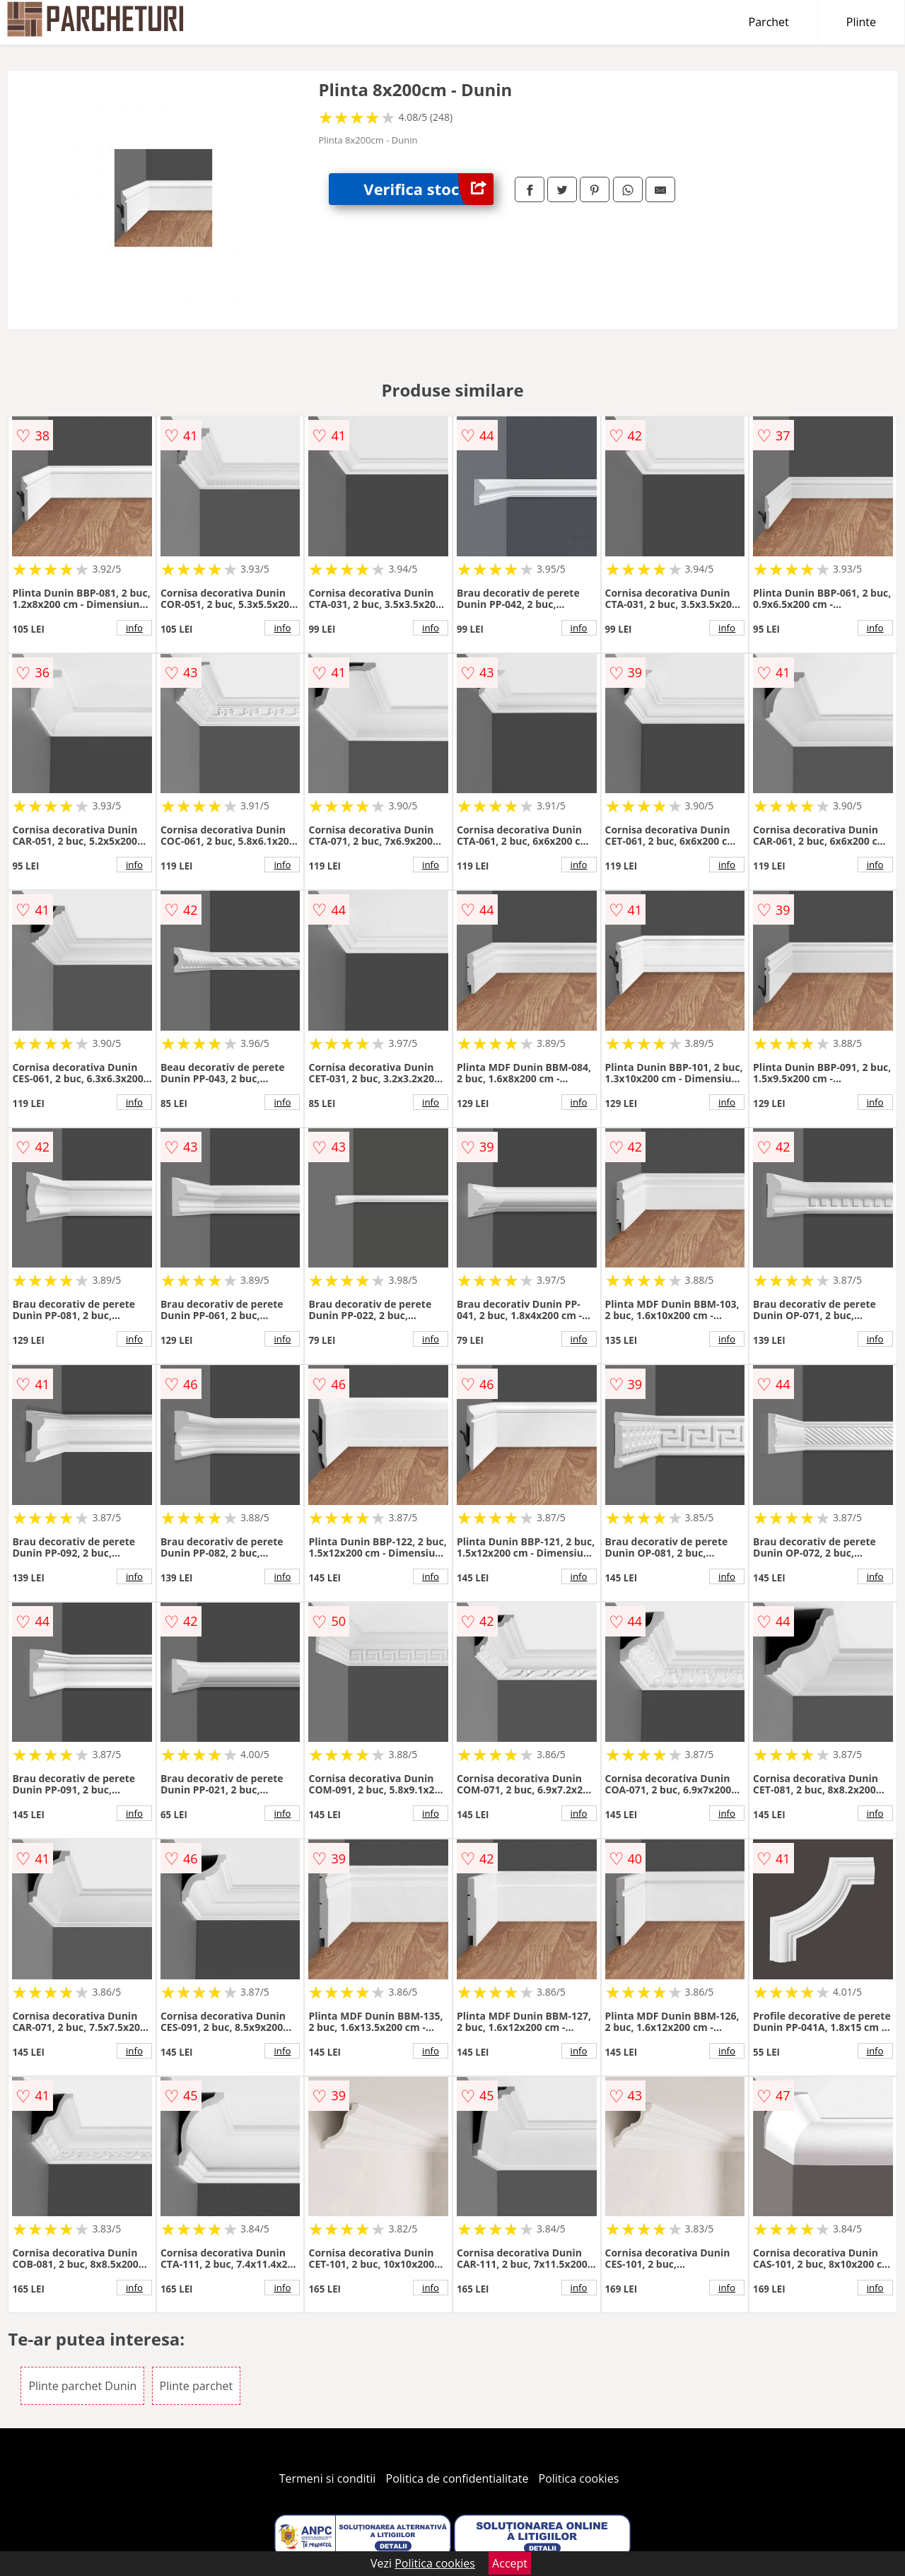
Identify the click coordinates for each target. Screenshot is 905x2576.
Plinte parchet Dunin (82, 2386)
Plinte (861, 22)
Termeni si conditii (327, 2478)
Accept (509, 2563)
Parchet (769, 22)
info (134, 627)
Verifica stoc (428, 189)
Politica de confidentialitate (457, 2478)
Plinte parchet (196, 2386)
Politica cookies (579, 2478)
